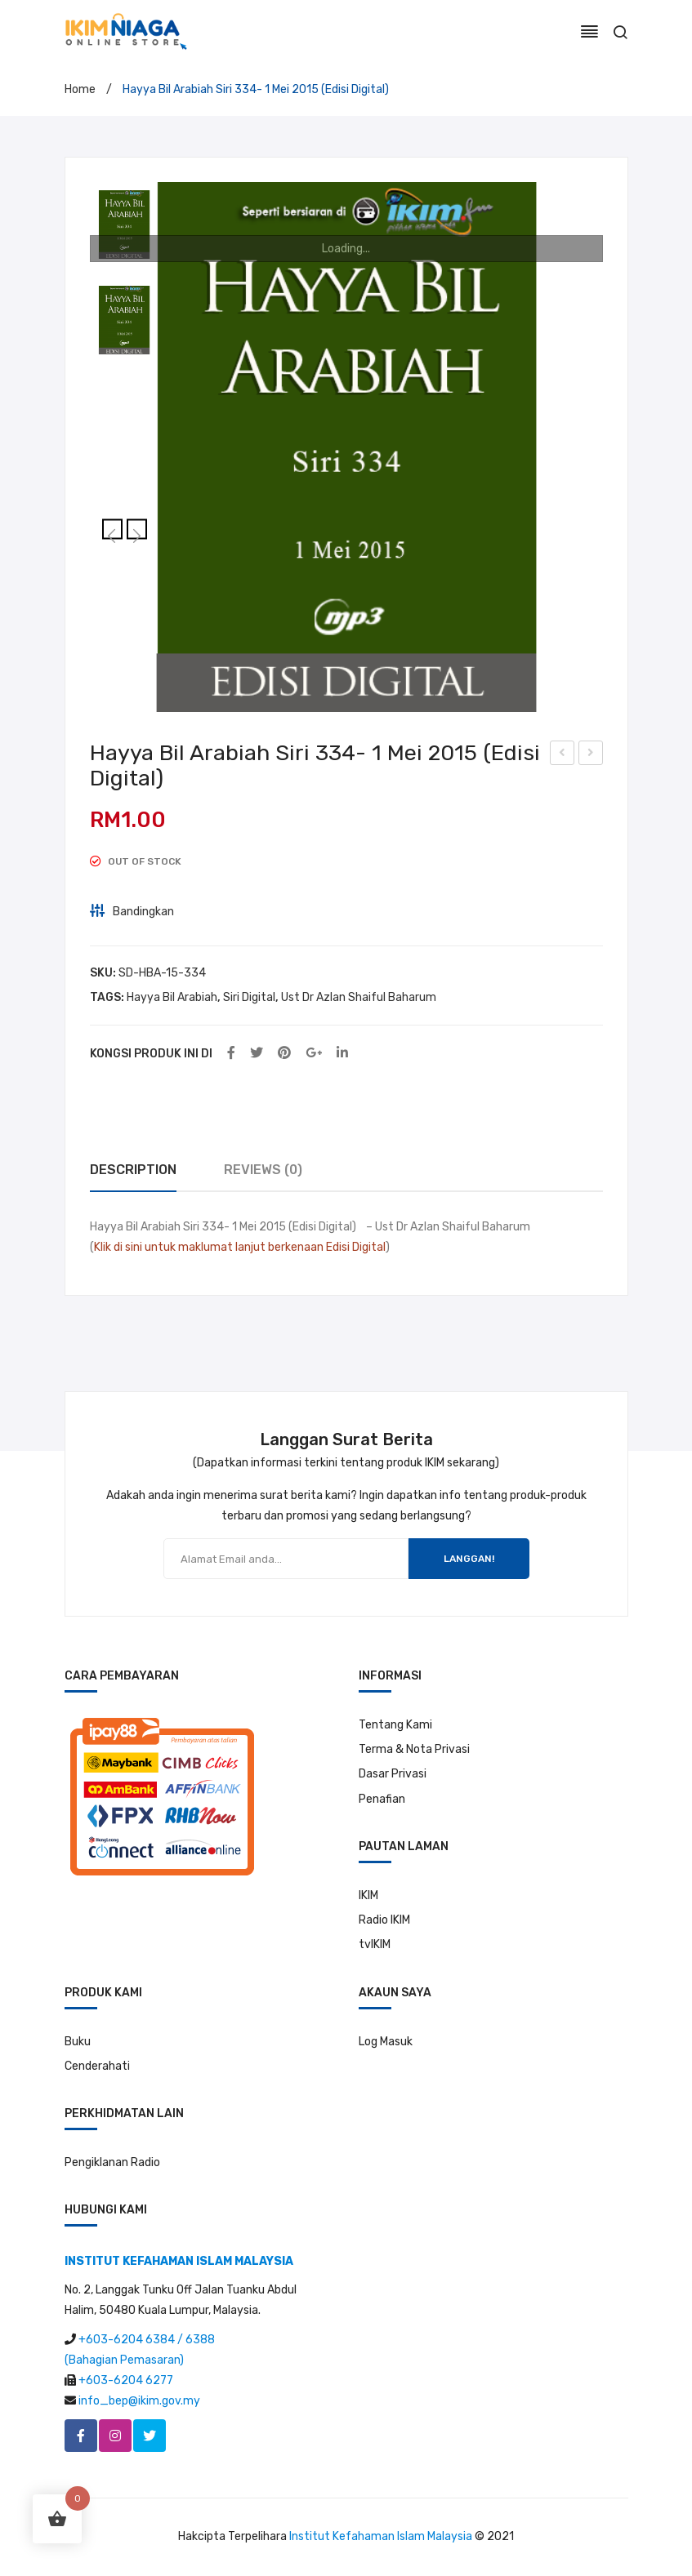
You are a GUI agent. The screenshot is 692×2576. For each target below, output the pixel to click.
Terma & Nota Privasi (414, 1749)
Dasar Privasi (392, 1774)
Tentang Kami (395, 1725)
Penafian (382, 1799)
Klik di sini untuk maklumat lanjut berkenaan (209, 1247)
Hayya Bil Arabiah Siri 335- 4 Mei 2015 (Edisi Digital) (591, 755)
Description (133, 1169)
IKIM (368, 1895)
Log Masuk (386, 2042)
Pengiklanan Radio (112, 2162)
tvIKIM (375, 1944)
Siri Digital (249, 997)
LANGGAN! (469, 1558)
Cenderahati (97, 2066)
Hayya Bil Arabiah (172, 997)
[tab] (133, 1170)
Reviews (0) (263, 1169)
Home (80, 89)
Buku (78, 2042)
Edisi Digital (356, 1247)
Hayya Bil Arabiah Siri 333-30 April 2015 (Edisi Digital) (562, 755)
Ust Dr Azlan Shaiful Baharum (358, 997)
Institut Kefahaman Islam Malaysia (380, 2536)
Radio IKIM (384, 1920)
